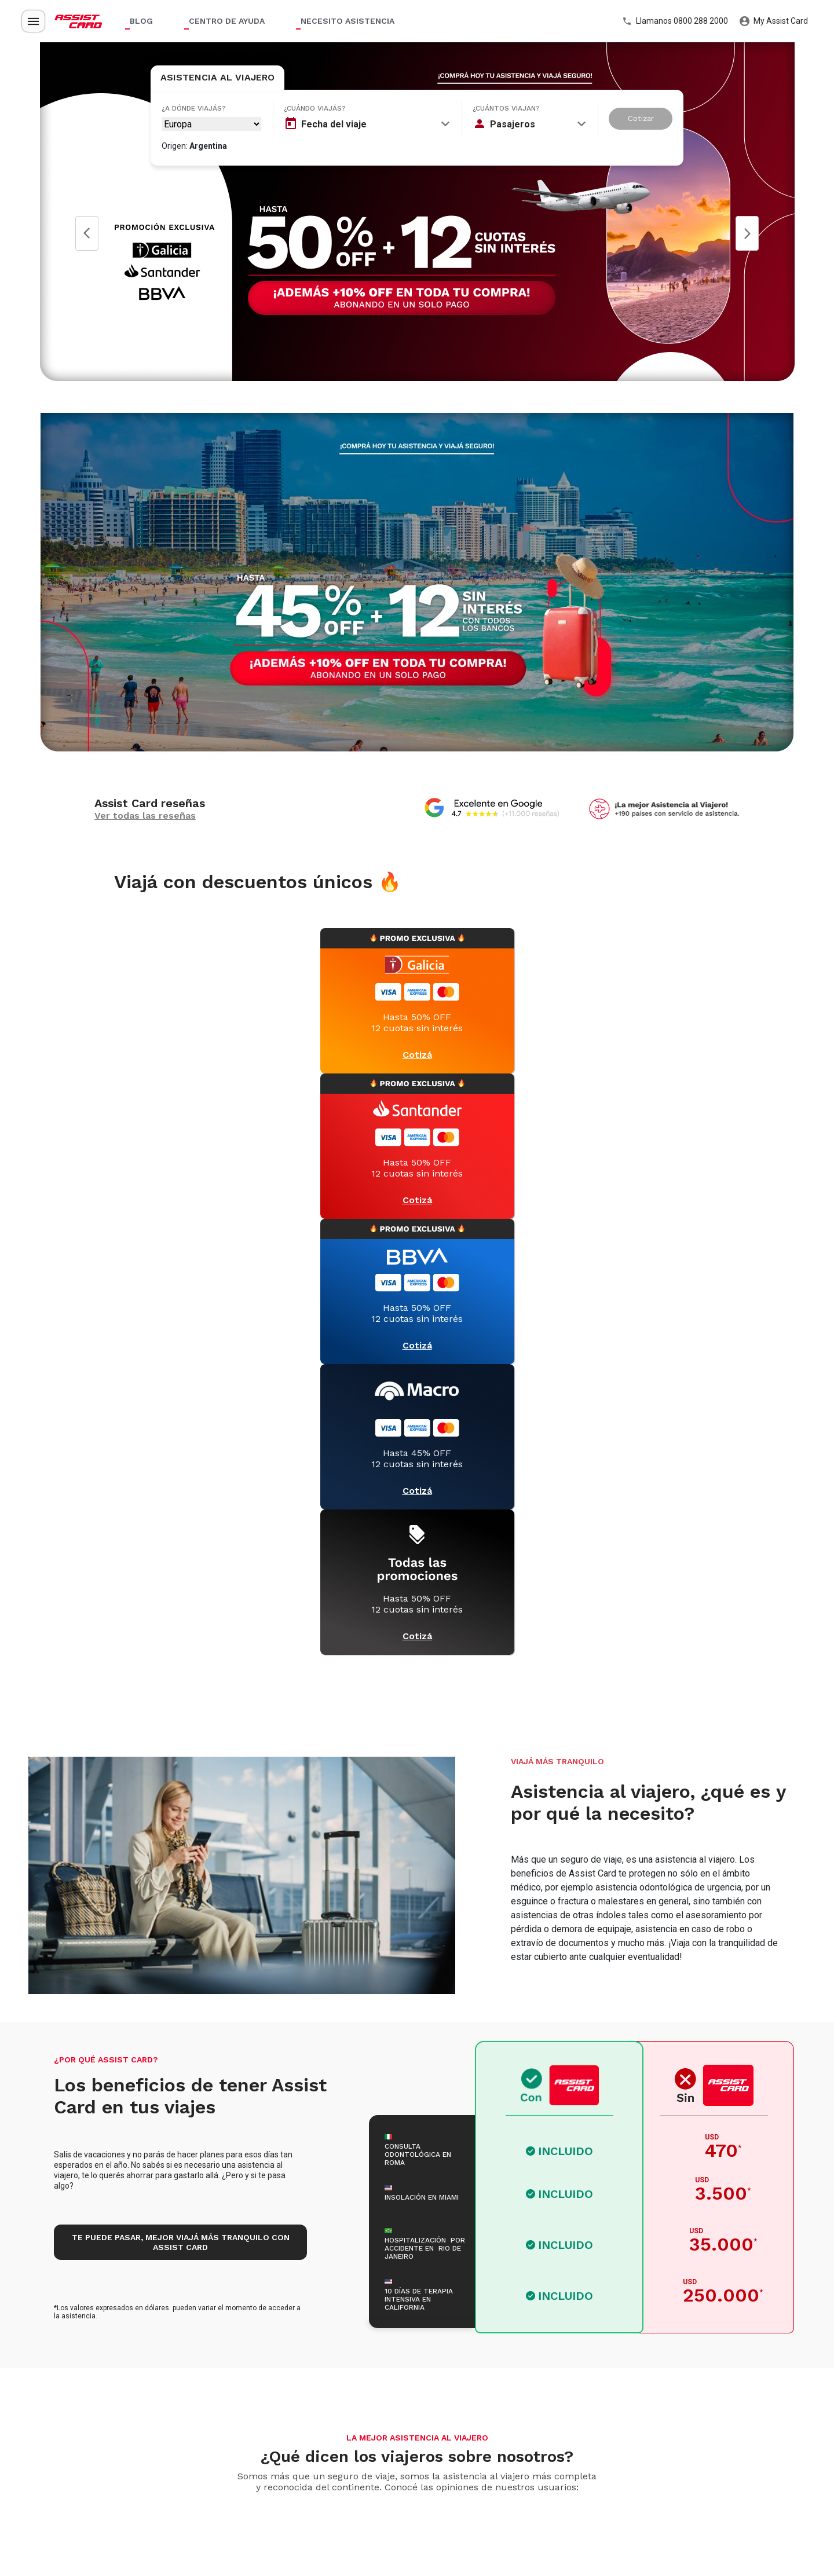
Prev (86, 233)
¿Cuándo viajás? (315, 108)
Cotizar (641, 118)
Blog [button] (141, 20)
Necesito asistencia (347, 20)
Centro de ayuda (227, 20)
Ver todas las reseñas (145, 815)
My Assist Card (774, 21)
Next (747, 233)
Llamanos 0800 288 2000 (675, 21)
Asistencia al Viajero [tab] (217, 77)
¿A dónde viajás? (194, 108)
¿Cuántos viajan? (506, 108)
